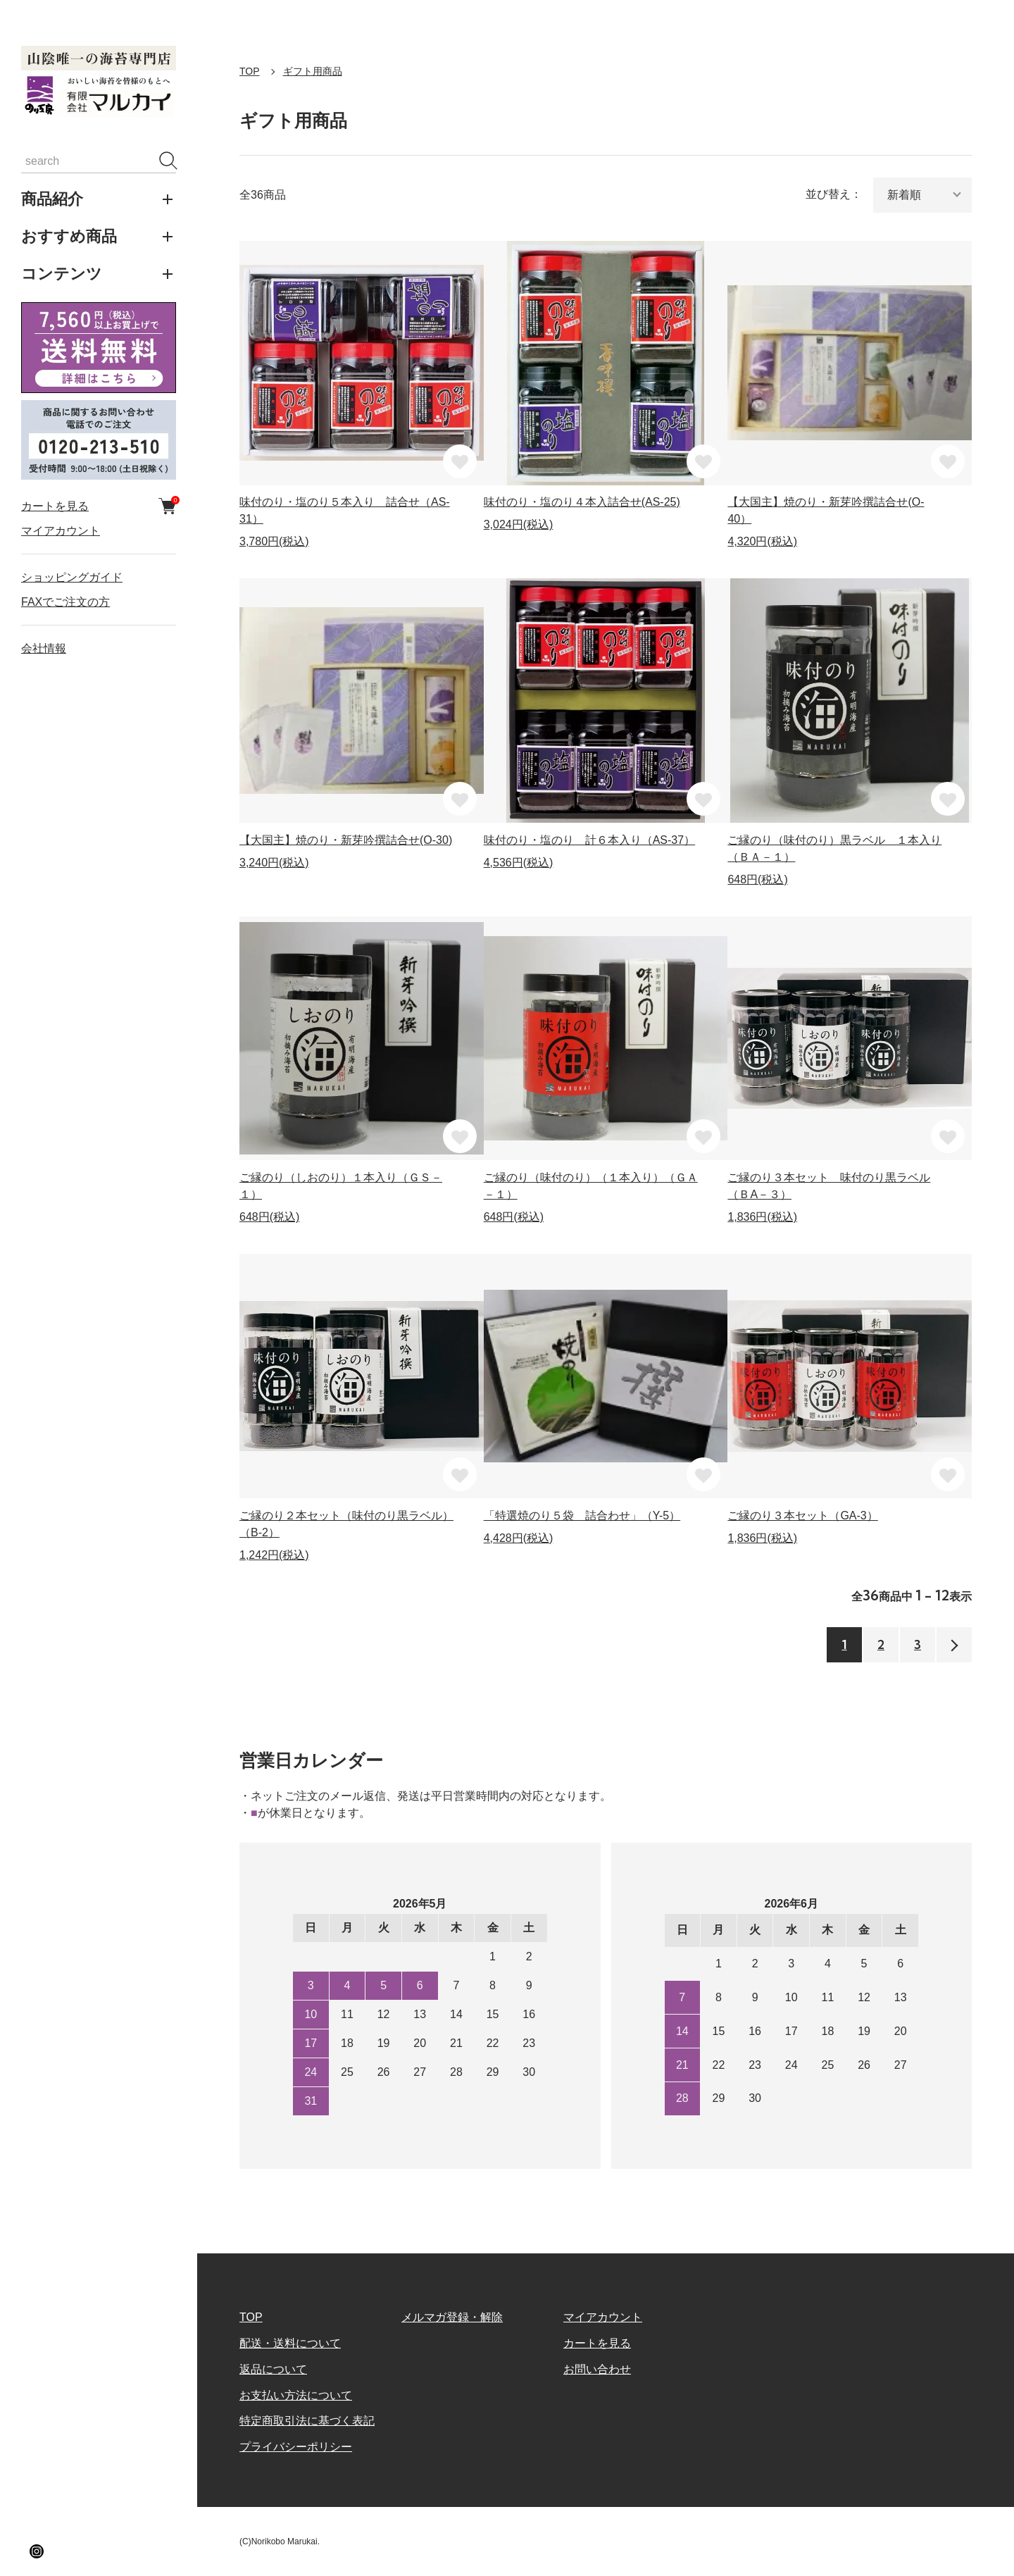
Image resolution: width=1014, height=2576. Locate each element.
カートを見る (98, 506)
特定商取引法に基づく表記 (307, 2421)
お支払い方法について (295, 2395)
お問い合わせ (597, 2369)
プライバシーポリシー (295, 2447)
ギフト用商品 (312, 71)
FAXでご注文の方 (65, 602)
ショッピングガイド (72, 577)
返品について (273, 2369)
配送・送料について (290, 2343)
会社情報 (43, 648)
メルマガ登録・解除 (452, 2317)
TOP (249, 71)
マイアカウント (60, 531)
